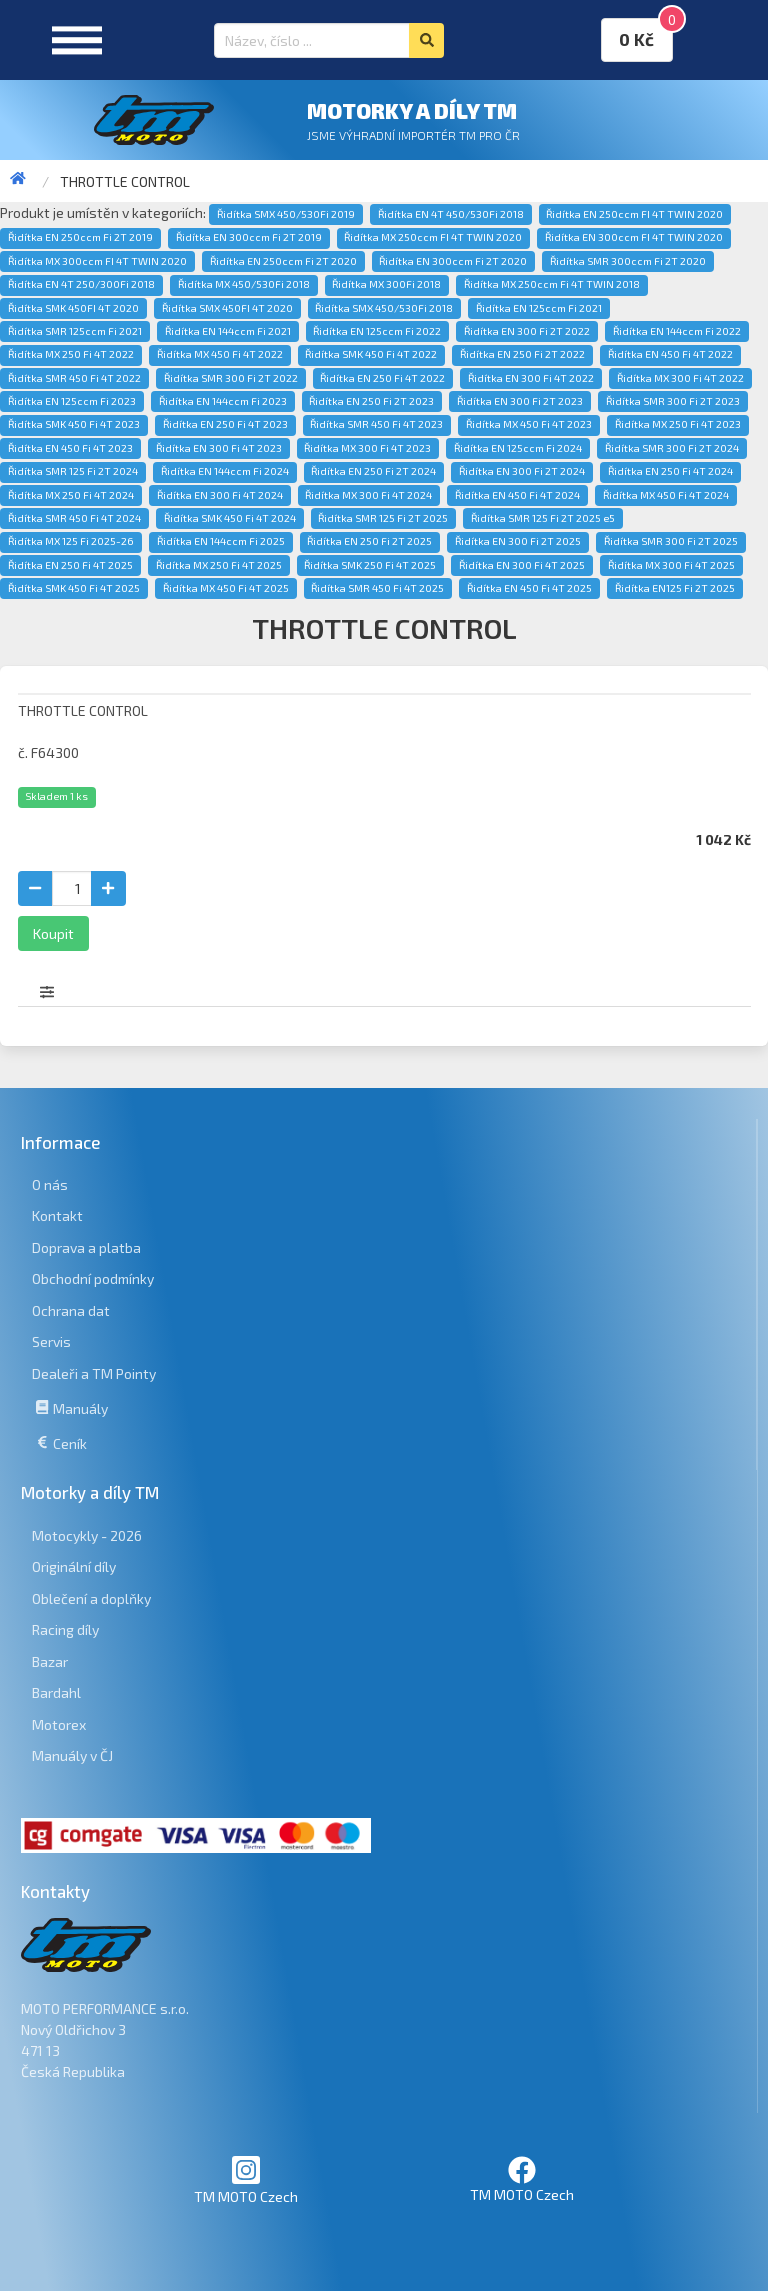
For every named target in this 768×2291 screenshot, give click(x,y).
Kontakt (57, 1215)
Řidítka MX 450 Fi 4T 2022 (220, 354)
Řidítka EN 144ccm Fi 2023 (223, 401)
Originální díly (74, 1566)
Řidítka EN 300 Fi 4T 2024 (220, 495)
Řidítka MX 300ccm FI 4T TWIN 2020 (97, 261)
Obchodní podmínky (93, 1278)
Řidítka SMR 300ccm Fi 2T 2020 (628, 261)
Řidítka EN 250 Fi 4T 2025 (70, 565)
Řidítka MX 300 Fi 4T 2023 (367, 448)
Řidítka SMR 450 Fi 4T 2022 (74, 378)
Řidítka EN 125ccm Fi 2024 (518, 448)
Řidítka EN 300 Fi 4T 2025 (522, 565)
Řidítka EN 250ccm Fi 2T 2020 (283, 261)
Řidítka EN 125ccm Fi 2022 (377, 331)
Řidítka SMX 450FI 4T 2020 (227, 308)
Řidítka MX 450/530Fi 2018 (244, 284)
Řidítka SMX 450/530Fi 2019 (286, 214)
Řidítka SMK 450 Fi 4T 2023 (74, 424)
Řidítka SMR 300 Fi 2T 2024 (672, 448)
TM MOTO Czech (246, 2179)
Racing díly (65, 1629)
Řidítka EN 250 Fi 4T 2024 (670, 471)
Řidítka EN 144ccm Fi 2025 (221, 541)
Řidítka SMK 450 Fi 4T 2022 (371, 354)
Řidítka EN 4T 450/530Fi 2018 (451, 214)
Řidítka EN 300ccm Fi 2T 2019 (249, 237)
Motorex (59, 1724)
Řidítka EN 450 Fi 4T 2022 (670, 354)
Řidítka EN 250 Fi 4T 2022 (382, 378)
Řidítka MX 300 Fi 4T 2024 (368, 495)
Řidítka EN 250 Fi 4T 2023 (225, 424)
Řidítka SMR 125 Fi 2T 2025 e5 (543, 518)
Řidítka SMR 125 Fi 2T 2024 (73, 471)
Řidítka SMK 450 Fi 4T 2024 (230, 518)
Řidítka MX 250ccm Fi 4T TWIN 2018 (552, 284)
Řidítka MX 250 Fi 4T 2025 (219, 565)
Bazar (50, 1661)
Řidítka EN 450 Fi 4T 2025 (529, 588)
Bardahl (56, 1692)
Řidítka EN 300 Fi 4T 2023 (219, 448)
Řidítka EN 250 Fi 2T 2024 (373, 471)
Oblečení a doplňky (91, 1598)
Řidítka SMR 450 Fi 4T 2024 (74, 518)
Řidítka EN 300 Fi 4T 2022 (531, 378)
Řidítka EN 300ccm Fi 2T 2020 (453, 261)
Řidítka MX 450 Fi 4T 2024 (666, 495)
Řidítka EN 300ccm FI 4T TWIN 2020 (634, 237)
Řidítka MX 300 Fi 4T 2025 (671, 565)
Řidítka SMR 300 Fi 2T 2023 (673, 401)
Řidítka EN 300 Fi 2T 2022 (527, 331)
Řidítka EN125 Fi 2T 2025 (675, 588)
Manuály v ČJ (72, 1755)
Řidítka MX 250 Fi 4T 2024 (71, 495)
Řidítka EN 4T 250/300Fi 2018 (81, 284)
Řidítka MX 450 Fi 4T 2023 (529, 424)
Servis (51, 1341)
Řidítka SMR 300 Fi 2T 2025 (671, 541)
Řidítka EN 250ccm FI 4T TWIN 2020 (634, 214)
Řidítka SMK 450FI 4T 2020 (73, 308)
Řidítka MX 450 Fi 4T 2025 (226, 588)
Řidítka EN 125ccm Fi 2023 (72, 401)
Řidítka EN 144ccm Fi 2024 (225, 471)
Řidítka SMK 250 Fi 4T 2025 (370, 565)
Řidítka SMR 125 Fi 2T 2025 (383, 518)
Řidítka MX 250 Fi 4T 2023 (678, 424)
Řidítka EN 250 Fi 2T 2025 (369, 541)
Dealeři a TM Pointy (94, 1373)
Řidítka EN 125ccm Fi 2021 (539, 308)
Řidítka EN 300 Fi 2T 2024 (522, 471)
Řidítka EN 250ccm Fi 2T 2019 (80, 237)
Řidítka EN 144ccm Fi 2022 (677, 331)
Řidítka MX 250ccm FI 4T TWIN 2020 (433, 237)
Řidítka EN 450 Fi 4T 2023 (70, 448)
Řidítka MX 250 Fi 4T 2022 (71, 354)
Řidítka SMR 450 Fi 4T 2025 (377, 588)
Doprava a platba (86, 1247)
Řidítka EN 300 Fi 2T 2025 (518, 541)
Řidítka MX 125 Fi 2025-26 (71, 541)
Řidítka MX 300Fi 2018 (386, 284)
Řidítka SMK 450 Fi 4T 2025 (74, 588)
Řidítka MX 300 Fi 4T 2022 (680, 378)
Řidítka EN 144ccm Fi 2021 (228, 331)
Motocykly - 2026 (87, 1535)
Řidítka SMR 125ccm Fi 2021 (75, 331)
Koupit (53, 933)
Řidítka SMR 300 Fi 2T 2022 (231, 378)
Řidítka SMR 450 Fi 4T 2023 (376, 424)
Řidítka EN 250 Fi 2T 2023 (371, 401)
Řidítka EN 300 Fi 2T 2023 (520, 401)
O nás (50, 1184)
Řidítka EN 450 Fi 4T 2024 (517, 495)
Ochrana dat (71, 1310)
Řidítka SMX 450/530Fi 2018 (384, 308)
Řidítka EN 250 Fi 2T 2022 (522, 354)
